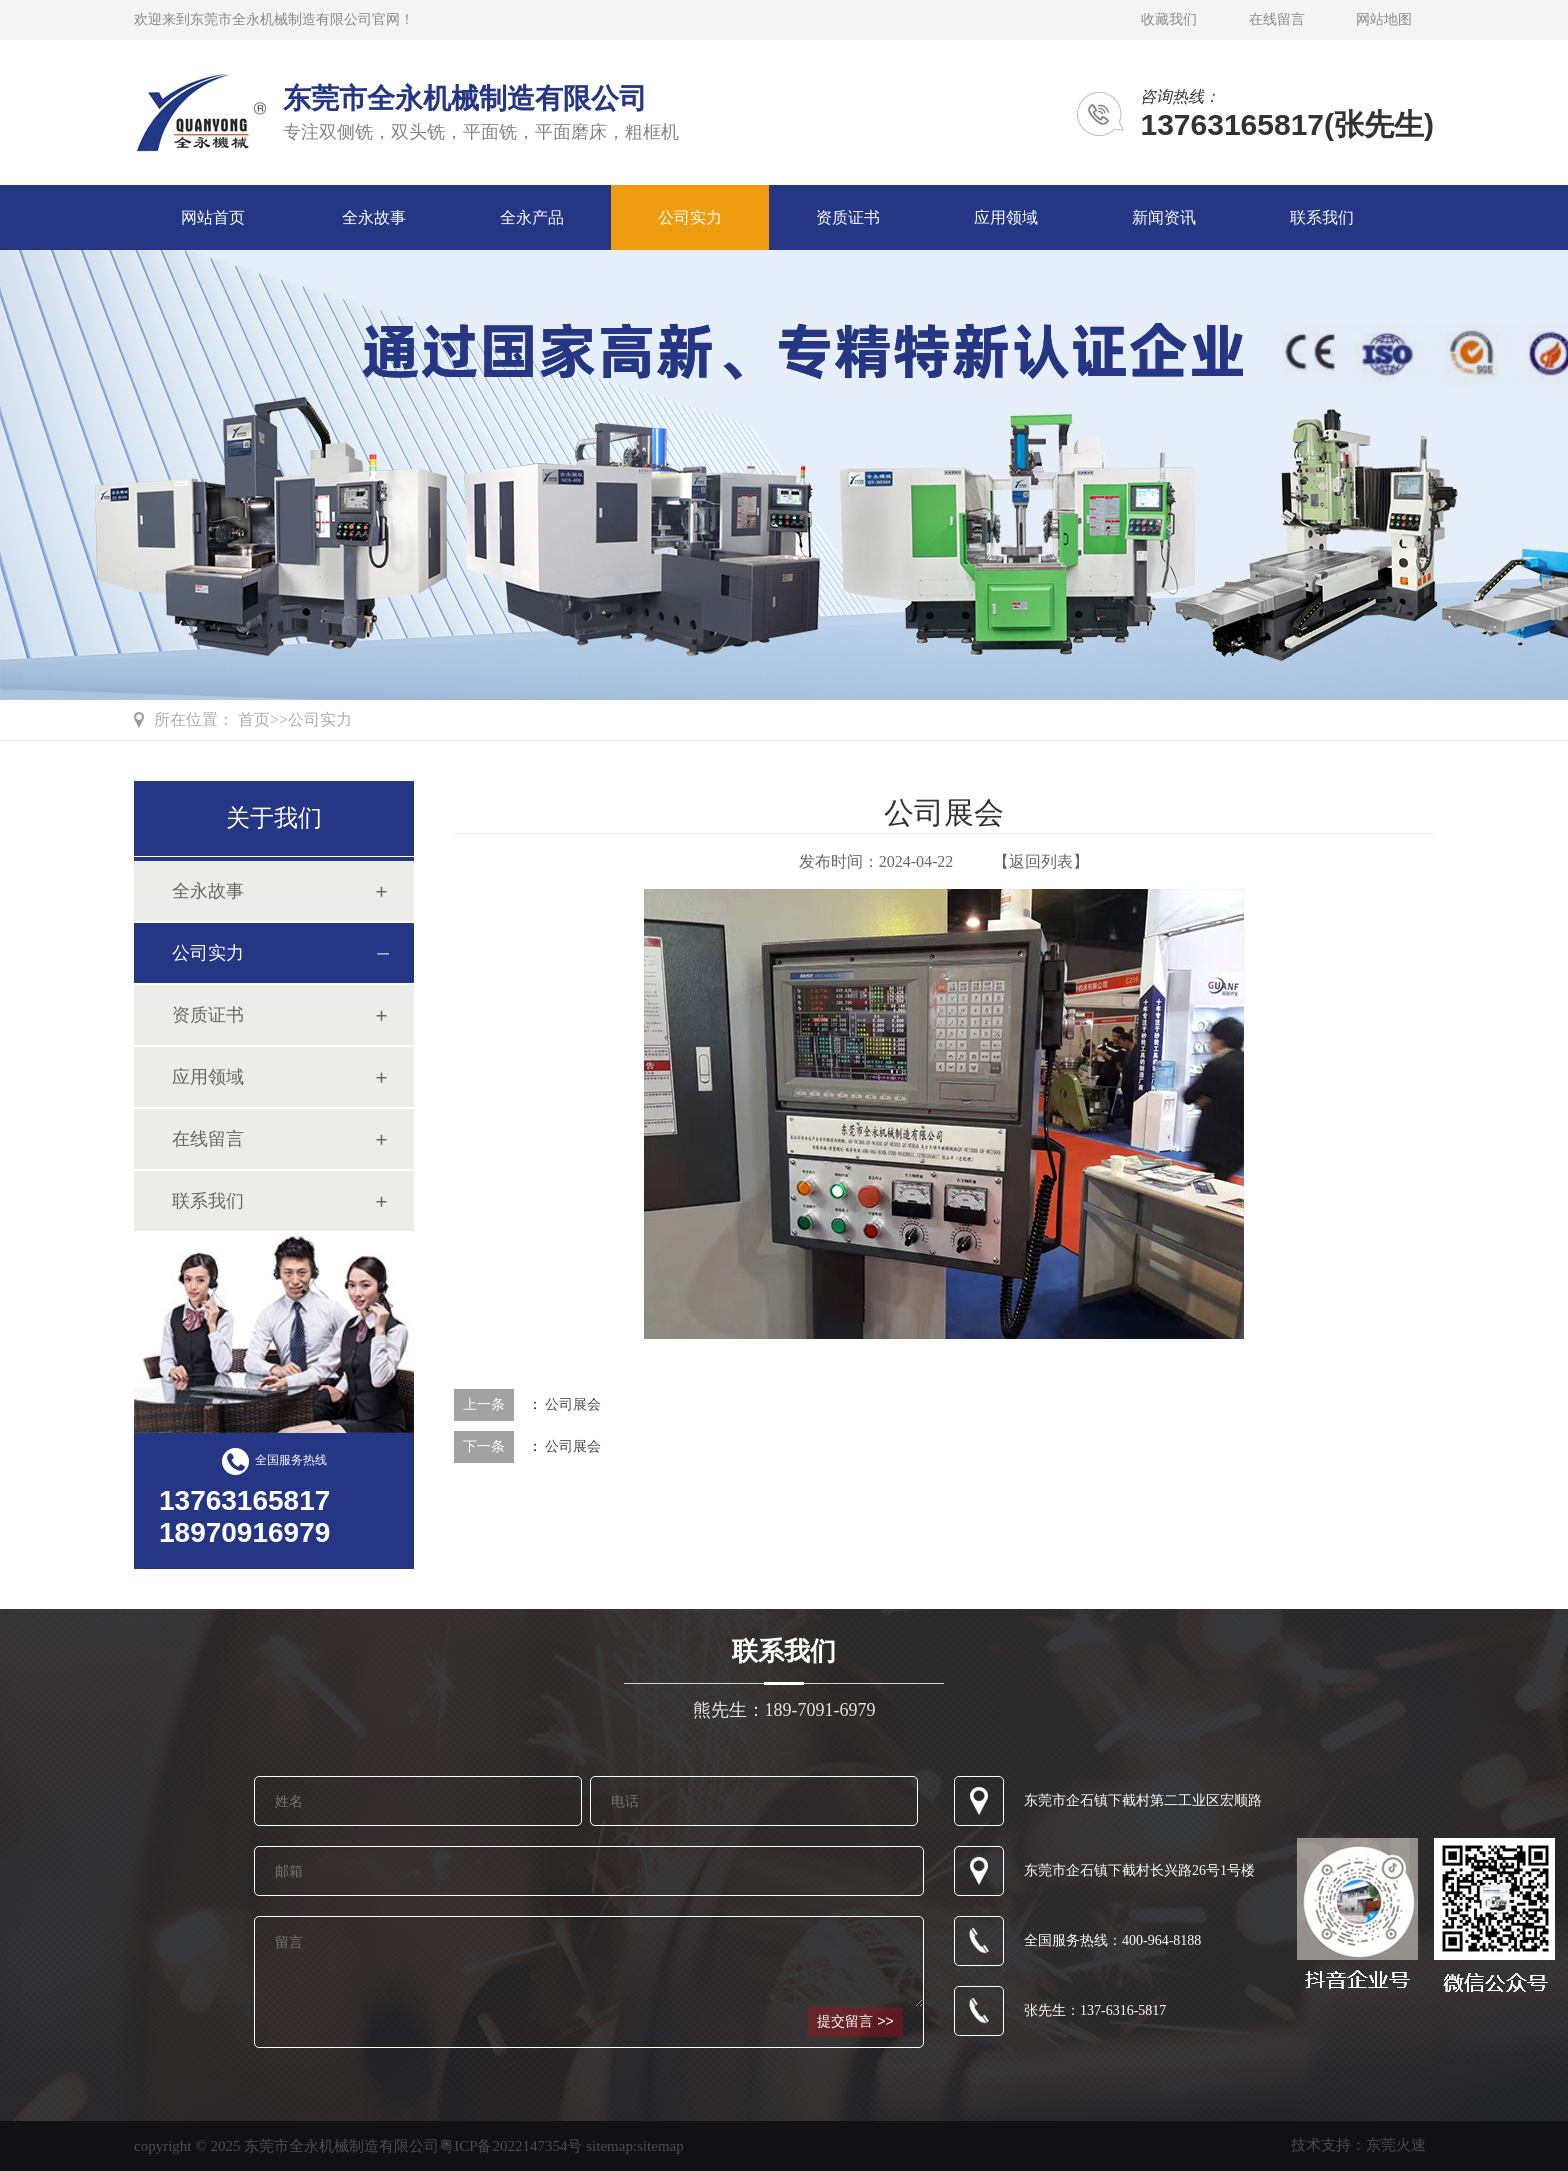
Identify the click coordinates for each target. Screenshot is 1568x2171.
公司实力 (690, 217)
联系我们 (1322, 217)
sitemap (660, 2146)
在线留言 (1277, 19)
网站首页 (213, 217)
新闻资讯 (1164, 217)
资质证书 (848, 217)
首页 (254, 719)
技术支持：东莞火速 (1358, 2145)
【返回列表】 (1041, 861)
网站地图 (1384, 19)
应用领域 (1006, 217)
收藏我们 (1169, 19)
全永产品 (532, 217)
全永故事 (374, 217)
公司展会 (573, 1404)
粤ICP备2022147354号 (510, 2146)
